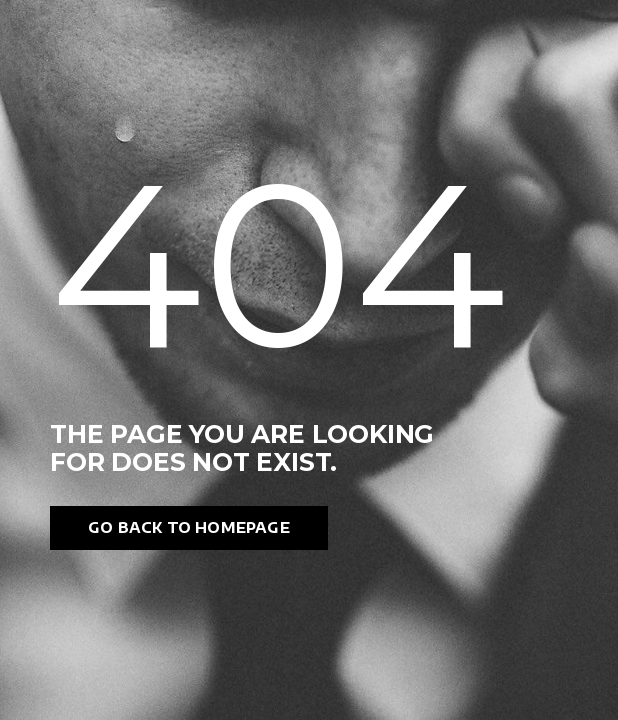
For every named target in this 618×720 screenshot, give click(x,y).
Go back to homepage (189, 527)
